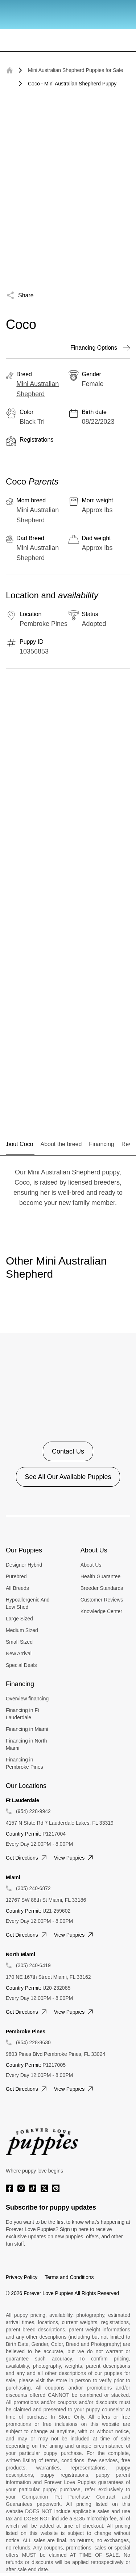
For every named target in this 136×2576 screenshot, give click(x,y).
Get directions (27, 1857)
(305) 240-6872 (33, 1888)
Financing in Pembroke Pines (24, 1763)
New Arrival (19, 1653)
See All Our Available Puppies (68, 1476)
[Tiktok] (32, 2188)
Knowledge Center (101, 1611)
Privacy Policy (21, 2277)
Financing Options (100, 347)
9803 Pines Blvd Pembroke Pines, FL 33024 (55, 2054)
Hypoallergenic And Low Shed (28, 1603)
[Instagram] (21, 2188)
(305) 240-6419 (33, 1965)
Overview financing (27, 1698)
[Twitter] (44, 2188)
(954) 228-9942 (33, 1811)
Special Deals (21, 1665)
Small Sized (19, 1642)
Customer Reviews (102, 1600)
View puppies (74, 1857)
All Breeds (17, 1588)
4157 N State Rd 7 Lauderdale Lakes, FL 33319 (60, 1823)
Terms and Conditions (69, 2277)
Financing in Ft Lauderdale (22, 1713)
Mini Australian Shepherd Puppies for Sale (75, 70)
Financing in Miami (27, 1729)
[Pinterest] (55, 2188)
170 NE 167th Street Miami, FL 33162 (48, 1977)
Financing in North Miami (26, 1744)
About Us (91, 1565)
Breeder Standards (102, 1588)
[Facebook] (9, 2188)
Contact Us (68, 1451)
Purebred (16, 1576)
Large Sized (19, 1618)
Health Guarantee (101, 1576)
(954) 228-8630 (33, 2042)
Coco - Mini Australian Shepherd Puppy (72, 84)
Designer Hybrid (24, 1565)
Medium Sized (22, 1630)
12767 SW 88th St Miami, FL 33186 (46, 1900)
